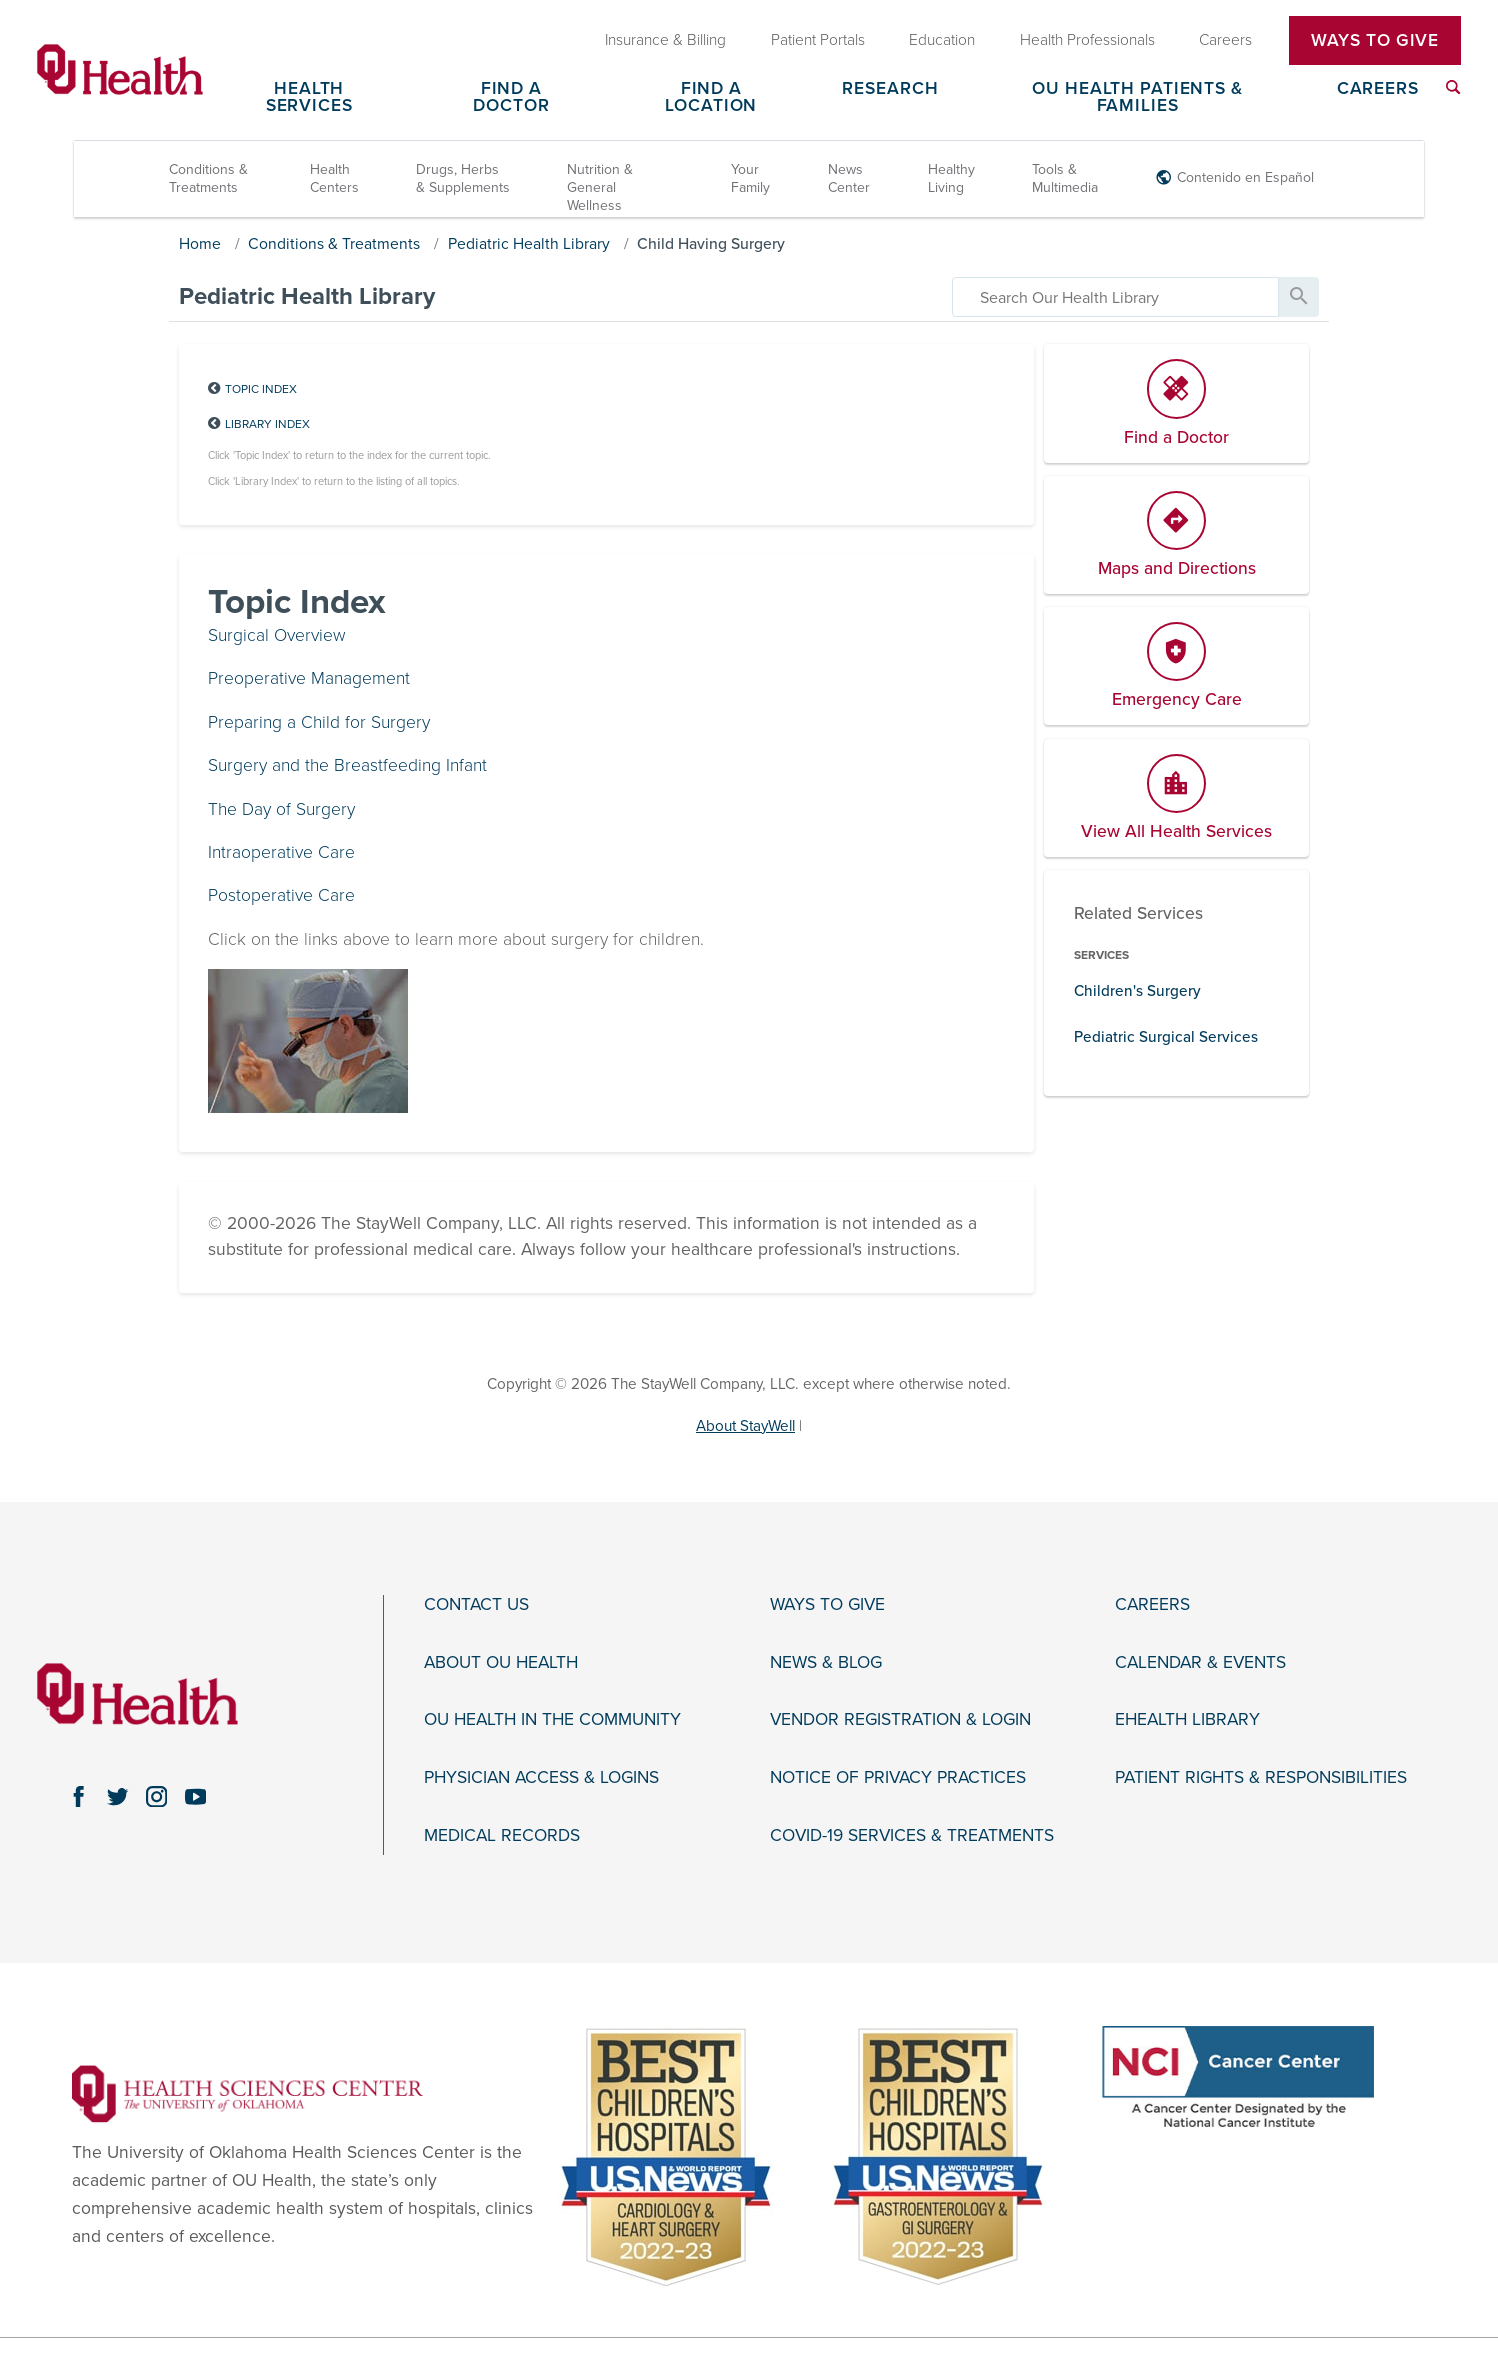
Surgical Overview (277, 635)
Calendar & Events (1200, 1663)
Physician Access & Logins (541, 1778)
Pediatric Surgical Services (1166, 1037)
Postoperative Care (281, 895)
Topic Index (261, 389)
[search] (1115, 297)
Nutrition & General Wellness (600, 187)
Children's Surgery (1137, 991)
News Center (849, 178)
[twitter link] (118, 1796)
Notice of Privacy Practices (898, 1778)
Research (890, 89)
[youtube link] (195, 1796)
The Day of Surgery (281, 809)
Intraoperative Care (281, 852)
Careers (1378, 89)
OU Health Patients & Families (1137, 98)
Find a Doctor (511, 98)
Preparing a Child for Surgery (319, 722)
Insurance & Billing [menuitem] (665, 40)
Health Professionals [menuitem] (1087, 40)
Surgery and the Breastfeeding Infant (347, 765)
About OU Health (501, 1663)
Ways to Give (827, 1605)
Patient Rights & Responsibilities (1261, 1778)
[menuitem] (1453, 87)
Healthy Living (951, 178)
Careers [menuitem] (1225, 40)
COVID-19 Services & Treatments (912, 1836)
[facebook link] (79, 1796)
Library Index (267, 424)
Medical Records (502, 1836)
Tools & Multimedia (1065, 178)
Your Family (750, 178)
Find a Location (711, 98)
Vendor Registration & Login (900, 1720)
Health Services (309, 98)
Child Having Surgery (711, 244)
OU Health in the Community (552, 1720)
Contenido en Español (1245, 177)
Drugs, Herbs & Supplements (463, 178)
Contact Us (476, 1605)
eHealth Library (1187, 1720)
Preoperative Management (309, 678)
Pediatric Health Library (529, 244)
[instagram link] (156, 1796)
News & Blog (826, 1663)
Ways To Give (1375, 40)
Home (200, 244)
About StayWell (745, 1426)
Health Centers (334, 178)
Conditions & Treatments (208, 178)
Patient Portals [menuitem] (818, 40)
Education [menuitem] (942, 40)
